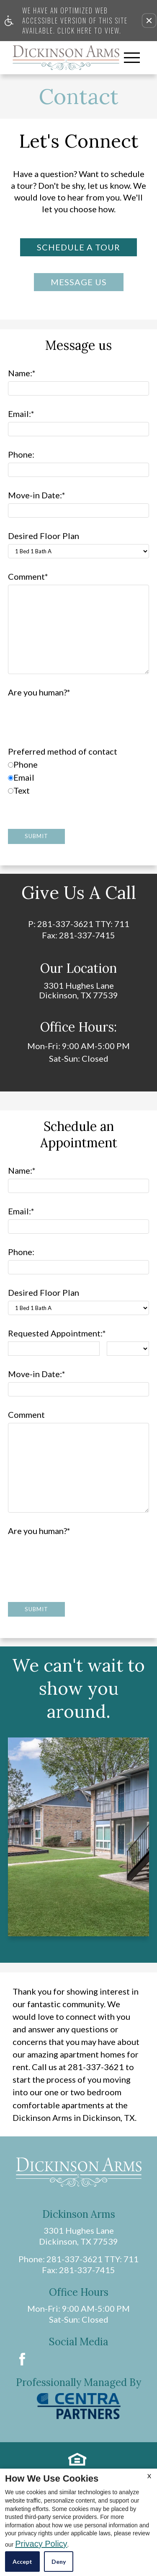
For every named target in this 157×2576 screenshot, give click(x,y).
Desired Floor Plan (43, 536)
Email (21, 777)
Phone (23, 764)
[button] (149, 20)
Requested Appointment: (57, 1333)
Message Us (79, 282)
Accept (22, 2561)
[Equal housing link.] (77, 2459)
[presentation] (71, 717)
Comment (28, 576)
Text (19, 790)
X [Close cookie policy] (149, 2476)
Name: (22, 373)
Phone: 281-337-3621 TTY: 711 (78, 2259)
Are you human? (39, 692)
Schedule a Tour (78, 247)
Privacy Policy (41, 2543)
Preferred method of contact (62, 751)
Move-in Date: (36, 495)
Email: (21, 414)
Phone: (21, 454)
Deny (58, 2561)
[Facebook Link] (22, 2359)
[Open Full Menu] (131, 58)
